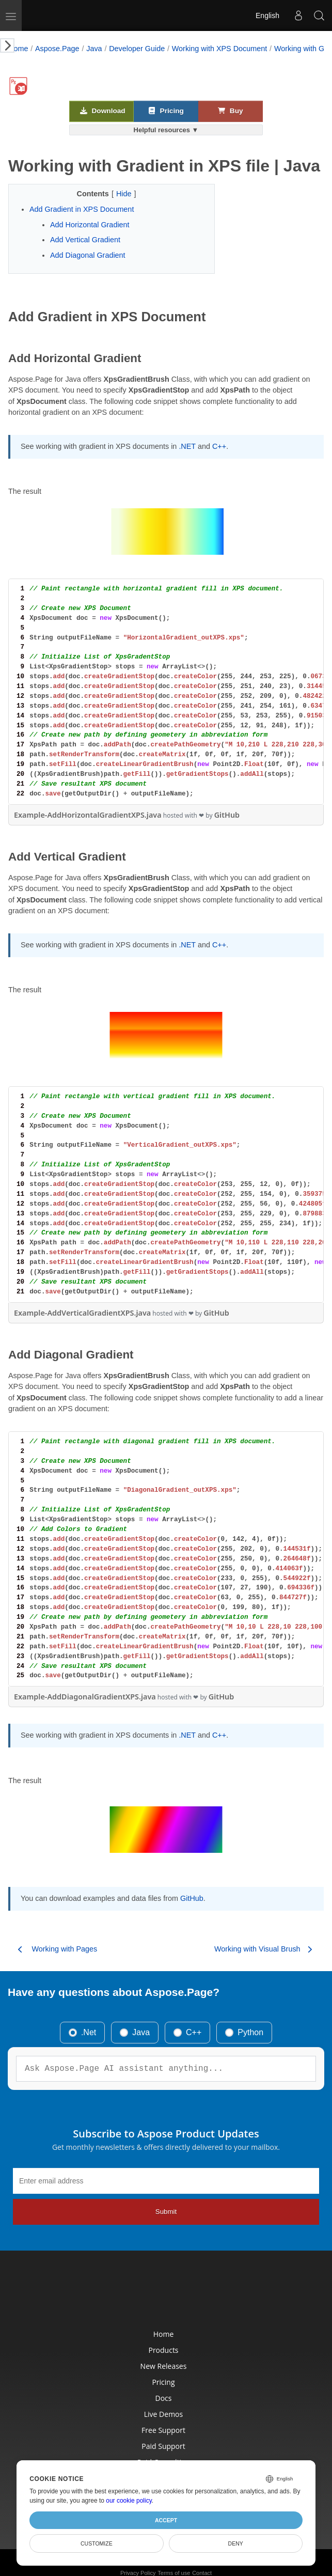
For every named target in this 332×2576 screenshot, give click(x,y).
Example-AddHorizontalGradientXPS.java (88, 815)
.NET (187, 446)
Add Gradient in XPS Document (81, 209)
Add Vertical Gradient (85, 240)
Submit (166, 2211)
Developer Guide (137, 48)
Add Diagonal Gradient (87, 255)
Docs (164, 2384)
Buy (230, 111)
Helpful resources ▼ (166, 130)
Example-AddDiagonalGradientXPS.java (85, 1696)
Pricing (166, 111)
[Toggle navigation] (11, 15)
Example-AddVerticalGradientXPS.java (82, 1313)
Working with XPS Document (219, 48)
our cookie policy (129, 2500)
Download (102, 111)
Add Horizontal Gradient (90, 225)
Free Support (164, 2419)
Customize (97, 2543)
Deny (235, 2543)
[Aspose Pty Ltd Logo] (43, 15)
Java (94, 48)
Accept (166, 2520)
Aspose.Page (57, 48)
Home (18, 48)
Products (164, 2331)
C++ (219, 446)
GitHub (227, 815)
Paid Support (164, 2437)
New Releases (164, 2349)
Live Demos (164, 2402)
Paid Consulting (163, 2454)
